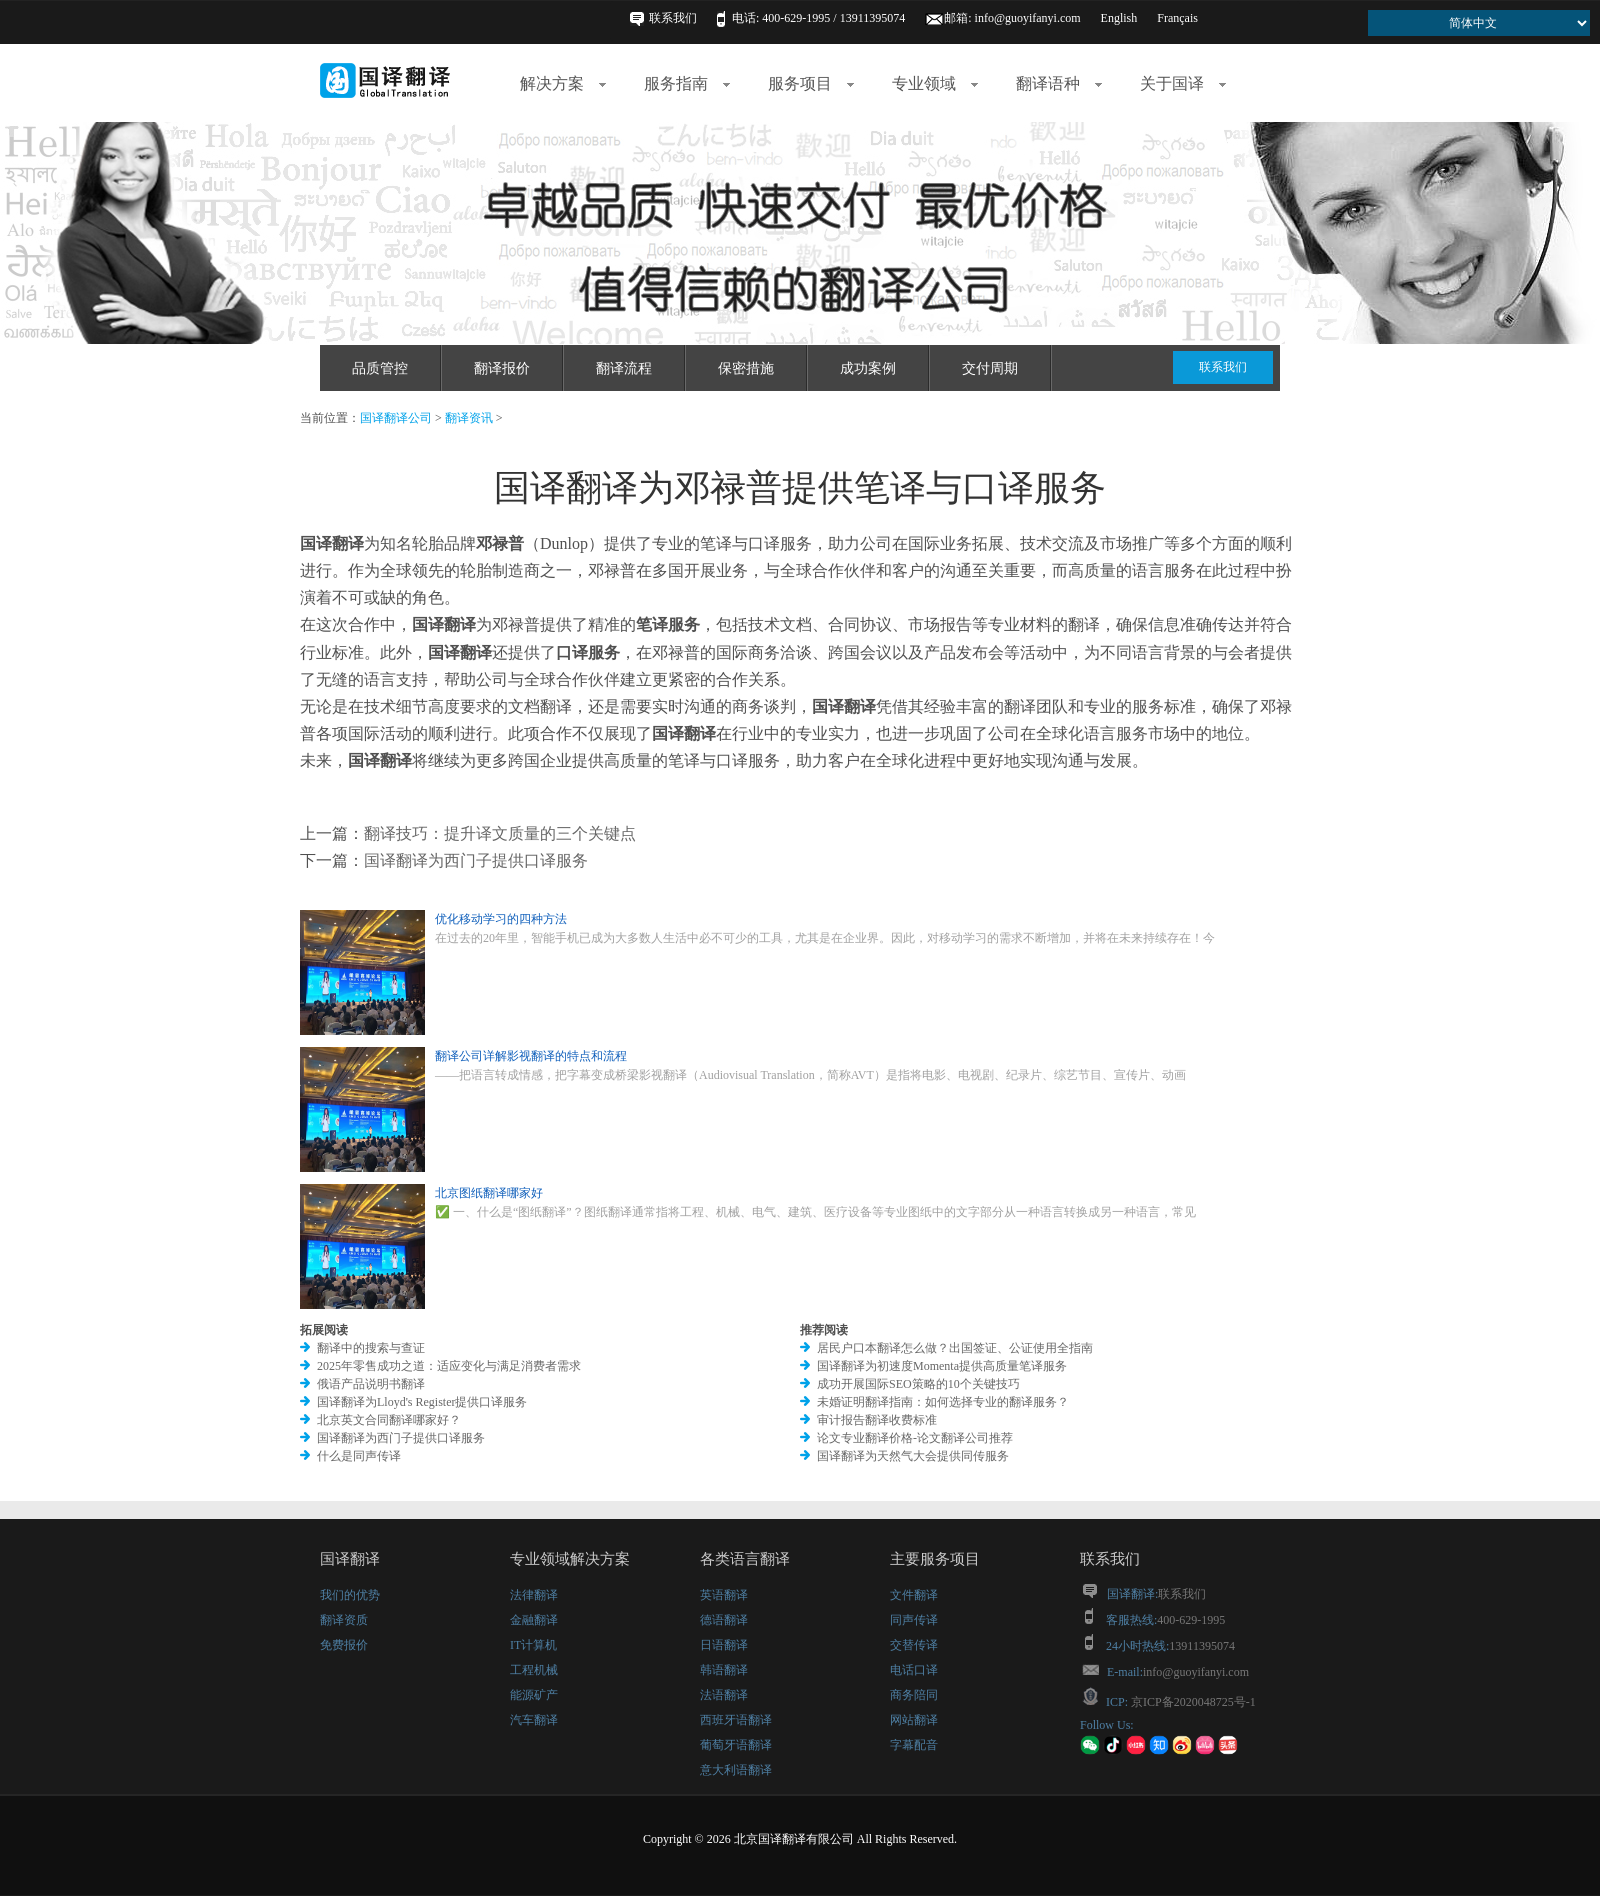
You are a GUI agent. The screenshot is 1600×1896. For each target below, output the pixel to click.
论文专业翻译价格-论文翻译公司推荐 (915, 1438)
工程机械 (534, 1670)
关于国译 (1183, 83)
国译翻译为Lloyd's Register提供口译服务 (422, 1402)
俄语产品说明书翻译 (371, 1384)
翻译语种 (1059, 83)
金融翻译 (534, 1620)
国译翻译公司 (396, 418)
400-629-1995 (1191, 1620)
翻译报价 (502, 368)
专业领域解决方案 (570, 1559)
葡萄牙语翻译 (736, 1745)
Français (1177, 18)
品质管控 (380, 368)
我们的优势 (350, 1595)
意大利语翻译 (736, 1770)
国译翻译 (350, 1559)
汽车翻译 (534, 1720)
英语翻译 (724, 1595)
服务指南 (687, 83)
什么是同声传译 (359, 1456)
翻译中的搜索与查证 (371, 1348)
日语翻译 (724, 1645)
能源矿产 (534, 1695)
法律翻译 (534, 1595)
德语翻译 (724, 1620)
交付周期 (990, 368)
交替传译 (914, 1645)
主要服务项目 (935, 1559)
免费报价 (344, 1645)
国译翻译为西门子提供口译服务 (476, 860)
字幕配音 (914, 1745)
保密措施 (746, 368)
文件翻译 (914, 1595)
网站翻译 (914, 1720)
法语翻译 (724, 1695)
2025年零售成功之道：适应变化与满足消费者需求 (449, 1366)
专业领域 (935, 83)
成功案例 (868, 368)
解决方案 (563, 83)
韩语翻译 (724, 1670)
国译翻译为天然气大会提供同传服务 (913, 1456)
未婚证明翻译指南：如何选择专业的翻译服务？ (943, 1402)
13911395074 (1202, 1646)
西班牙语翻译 (736, 1720)
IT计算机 (533, 1645)
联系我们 (673, 18)
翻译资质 (344, 1620)
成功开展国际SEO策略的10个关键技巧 (918, 1384)
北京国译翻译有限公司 (794, 1839)
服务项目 (811, 83)
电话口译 (914, 1670)
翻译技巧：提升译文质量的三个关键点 (500, 833)
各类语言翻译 (745, 1559)
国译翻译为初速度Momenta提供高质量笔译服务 (942, 1366)
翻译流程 (624, 368)
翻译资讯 (469, 418)
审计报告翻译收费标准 (877, 1420)
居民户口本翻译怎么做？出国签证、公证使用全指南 (955, 1348)
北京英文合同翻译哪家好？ (389, 1420)
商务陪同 (914, 1695)
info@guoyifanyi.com (1028, 18)
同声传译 (914, 1620)
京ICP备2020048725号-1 (1192, 1702)
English (1119, 18)
